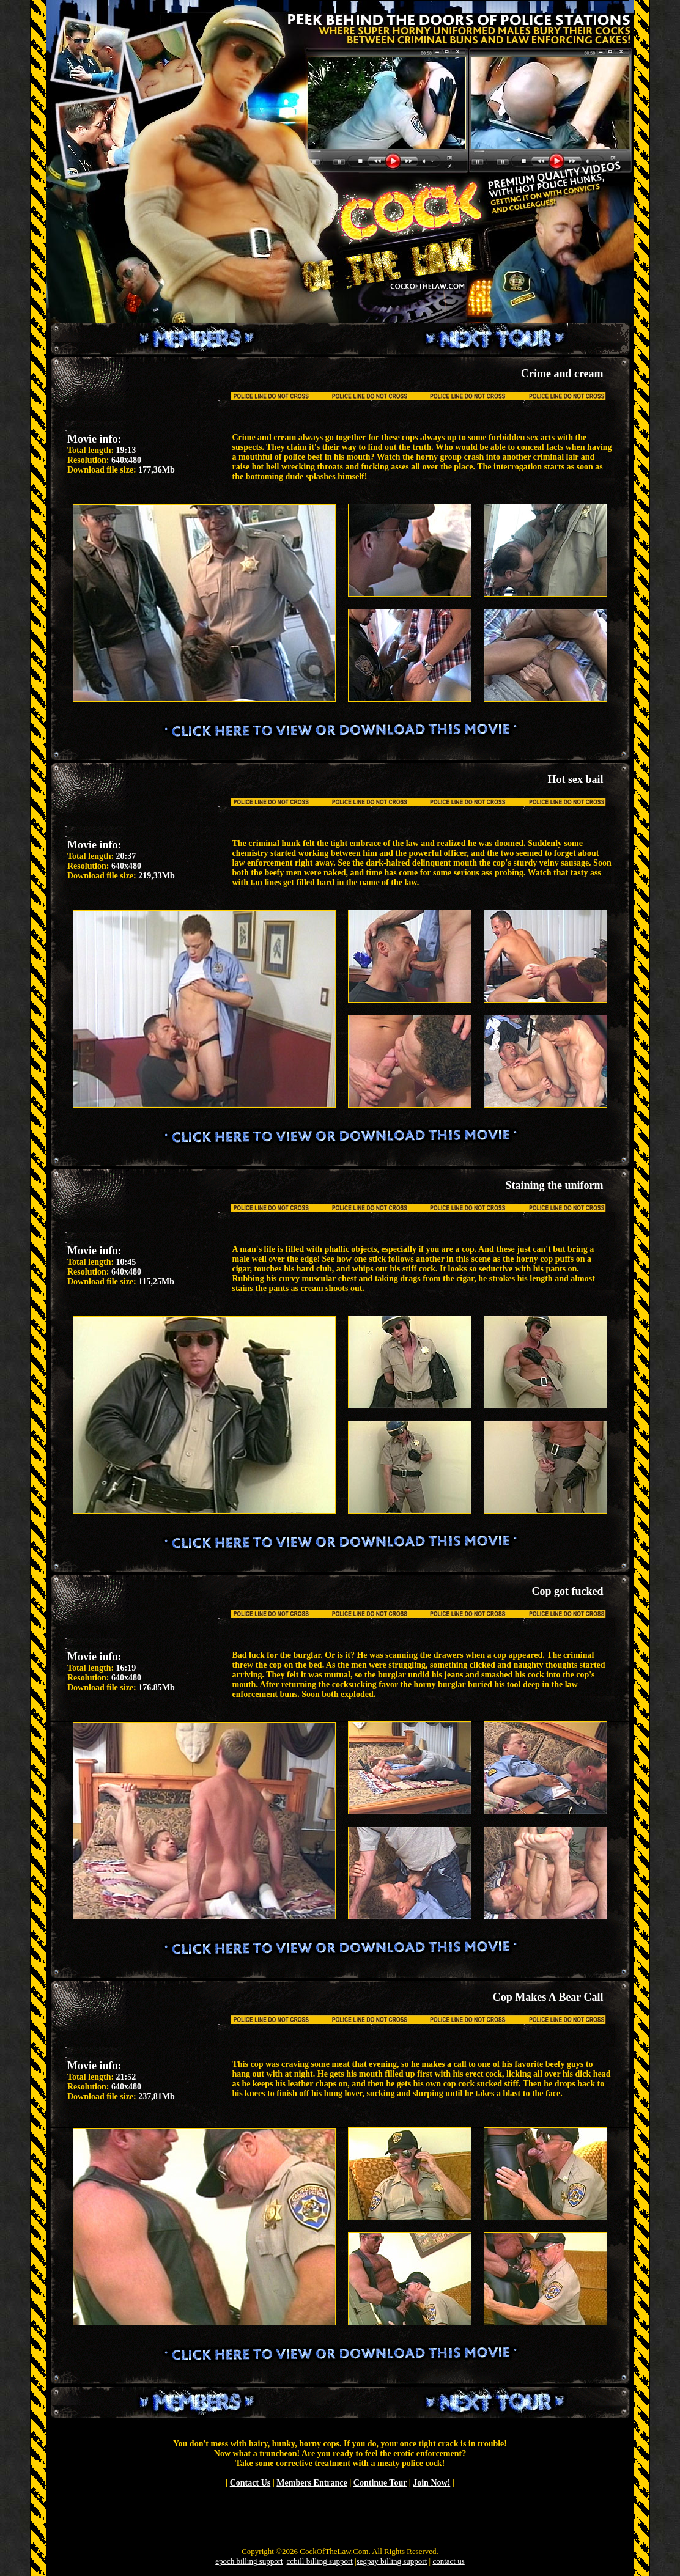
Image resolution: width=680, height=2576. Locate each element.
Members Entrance (311, 2482)
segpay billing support (392, 2561)
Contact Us (250, 2482)
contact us (448, 2561)
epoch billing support (249, 2561)
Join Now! (431, 2482)
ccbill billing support (320, 2561)
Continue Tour (380, 2482)
